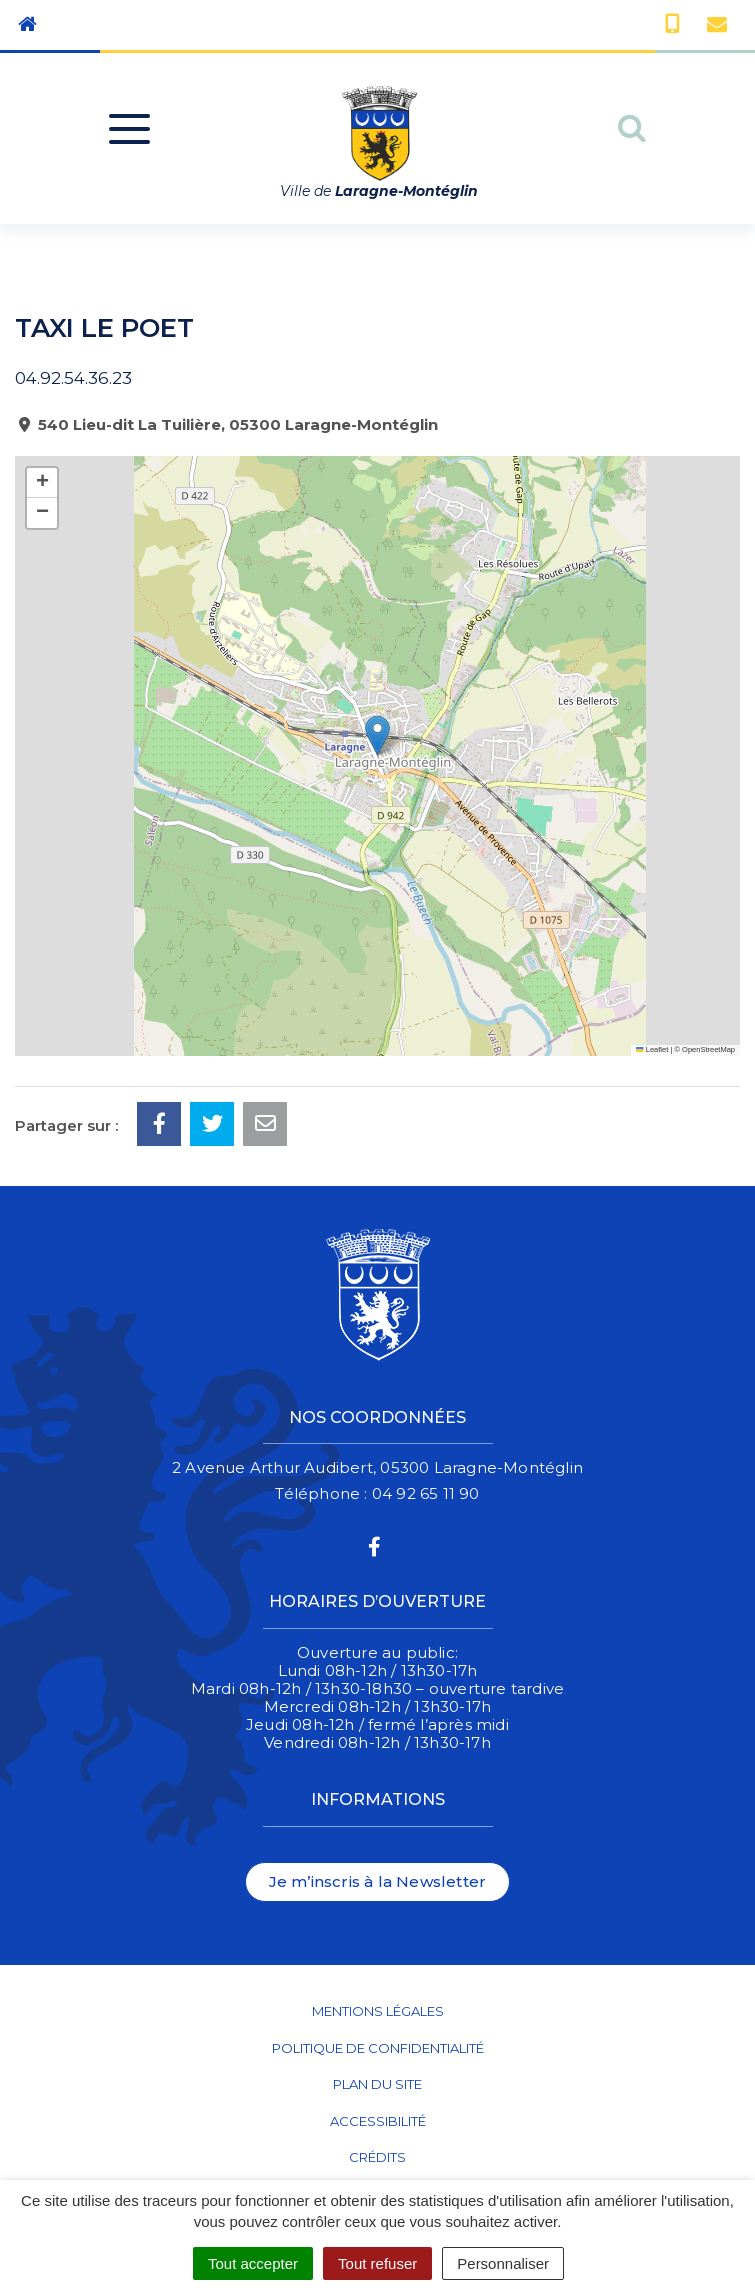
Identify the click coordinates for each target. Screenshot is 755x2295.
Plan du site (377, 2084)
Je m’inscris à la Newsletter (378, 1881)
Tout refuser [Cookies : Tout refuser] (377, 2263)
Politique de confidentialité (378, 2048)
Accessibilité (378, 2121)
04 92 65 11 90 (426, 1493)
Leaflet (652, 1049)
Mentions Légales (378, 2011)
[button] (377, 735)
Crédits (377, 2157)
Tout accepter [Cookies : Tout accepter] (253, 2263)
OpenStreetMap (708, 1049)
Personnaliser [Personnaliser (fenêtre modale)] (503, 2263)
